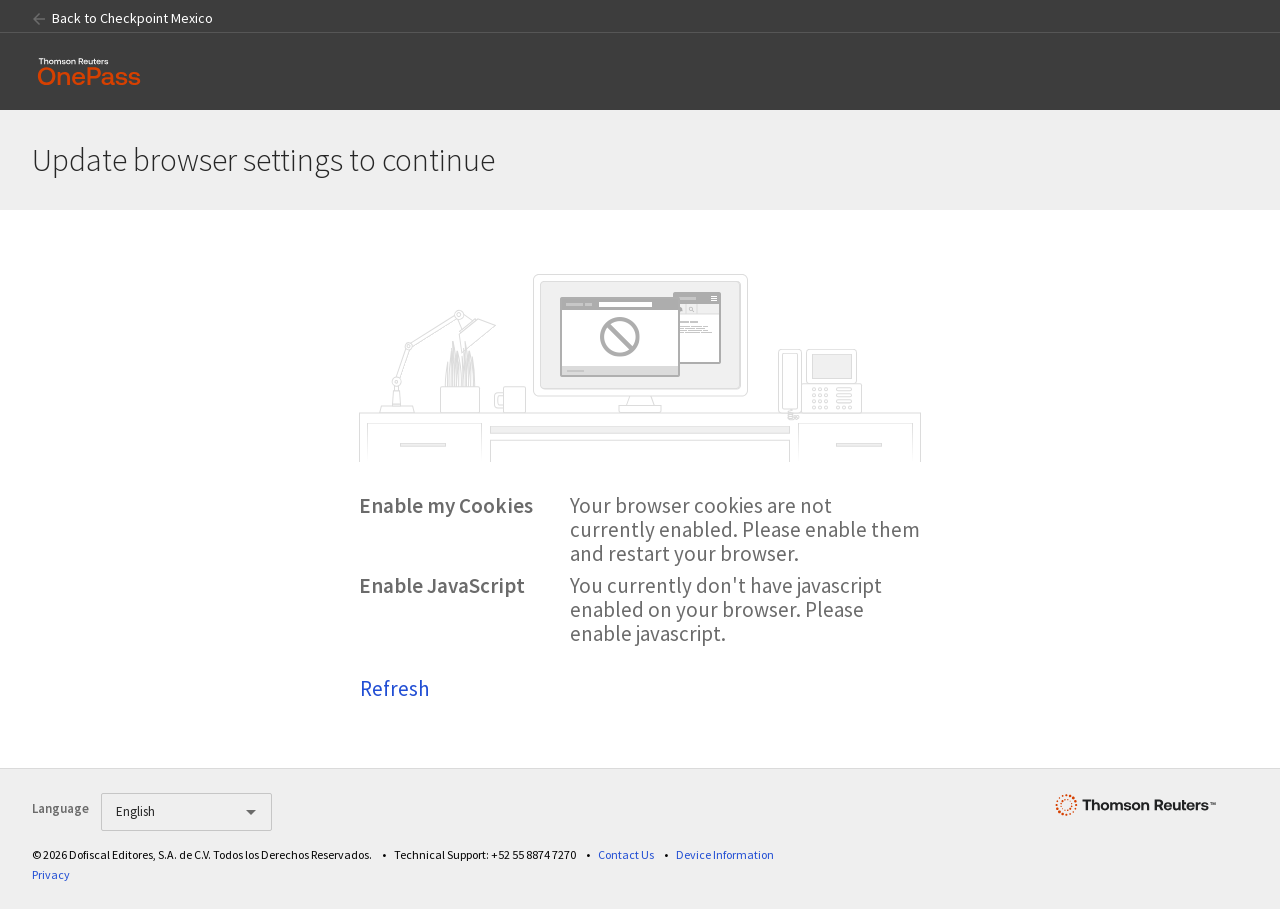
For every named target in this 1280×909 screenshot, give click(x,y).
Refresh (395, 688)
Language (60, 808)
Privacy (51, 874)
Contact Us (626, 854)
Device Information (725, 854)
